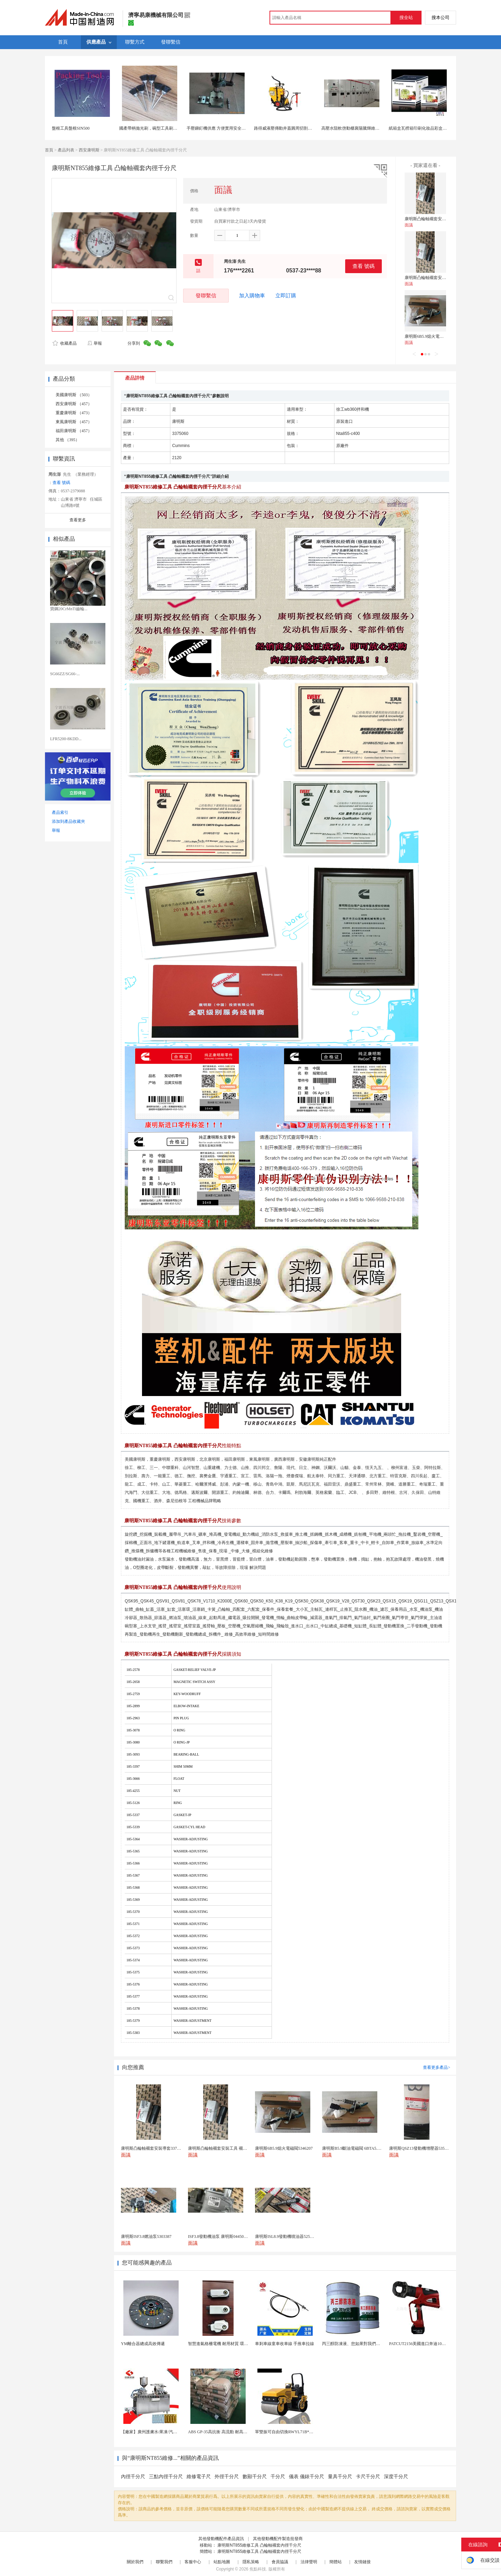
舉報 (94, 343)
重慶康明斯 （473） (74, 412)
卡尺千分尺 (368, 2476)
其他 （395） (67, 439)
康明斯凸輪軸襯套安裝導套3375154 (437, 218)
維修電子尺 (199, 2476)
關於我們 (135, 2561)
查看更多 (77, 520)
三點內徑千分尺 (166, 2476)
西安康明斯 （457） (74, 403)
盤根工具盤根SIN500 (70, 128)
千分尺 (278, 2476)
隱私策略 (251, 2561)
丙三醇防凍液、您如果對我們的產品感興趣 (361, 2343)
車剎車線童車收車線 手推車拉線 (284, 2343)
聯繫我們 (164, 2561)
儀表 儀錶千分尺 (306, 2476)
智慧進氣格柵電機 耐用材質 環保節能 (222, 2343)
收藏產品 (65, 343)
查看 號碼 (363, 266)
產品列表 (66, 150)
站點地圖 (222, 2561)
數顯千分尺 (255, 2476)
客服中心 (193, 2561)
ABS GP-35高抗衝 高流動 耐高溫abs (220, 2431)
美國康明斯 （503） (74, 394)
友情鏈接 (362, 2561)
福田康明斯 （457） (74, 430)
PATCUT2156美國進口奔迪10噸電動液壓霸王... (431, 2343)
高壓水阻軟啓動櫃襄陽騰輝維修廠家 (354, 128)
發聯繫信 (206, 295)
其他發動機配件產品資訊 (221, 2538)
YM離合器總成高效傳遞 (143, 2343)
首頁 (49, 150)
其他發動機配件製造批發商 (278, 2538)
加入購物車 (252, 295)
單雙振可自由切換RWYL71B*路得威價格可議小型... (302, 2431)
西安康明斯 (89, 150)
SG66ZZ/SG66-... (65, 673)
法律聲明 (309, 2561)
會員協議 (280, 2561)
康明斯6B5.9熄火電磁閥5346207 (433, 336)
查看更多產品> (436, 2067)
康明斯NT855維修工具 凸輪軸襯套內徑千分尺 (259, 2545)
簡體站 (335, 2561)
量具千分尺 (340, 2476)
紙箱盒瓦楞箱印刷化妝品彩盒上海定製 (424, 128)
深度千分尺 (396, 2476)
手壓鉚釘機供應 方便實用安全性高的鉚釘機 (226, 128)
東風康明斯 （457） (74, 421)
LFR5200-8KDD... (66, 738)
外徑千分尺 (227, 2476)
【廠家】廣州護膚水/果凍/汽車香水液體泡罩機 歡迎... (170, 2431)
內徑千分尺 (133, 2476)
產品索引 (60, 812)
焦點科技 (257, 2569)
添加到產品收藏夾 (68, 821)
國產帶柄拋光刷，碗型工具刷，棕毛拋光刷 (158, 128)
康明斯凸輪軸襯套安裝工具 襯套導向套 (440, 277)
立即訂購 (285, 295)
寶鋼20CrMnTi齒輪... (68, 608)
